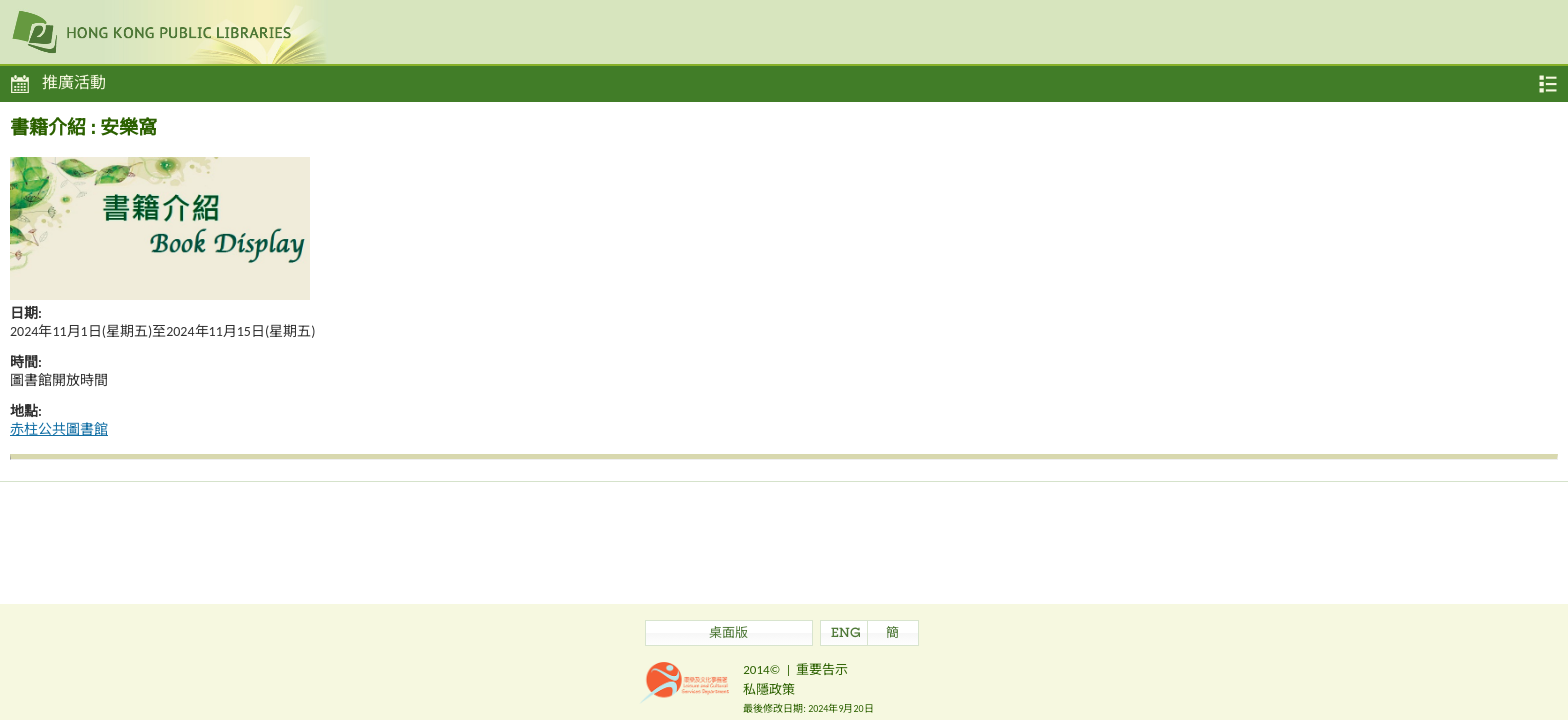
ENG (846, 634)
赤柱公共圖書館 (59, 429)
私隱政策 (769, 689)
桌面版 (728, 634)
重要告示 (822, 669)
